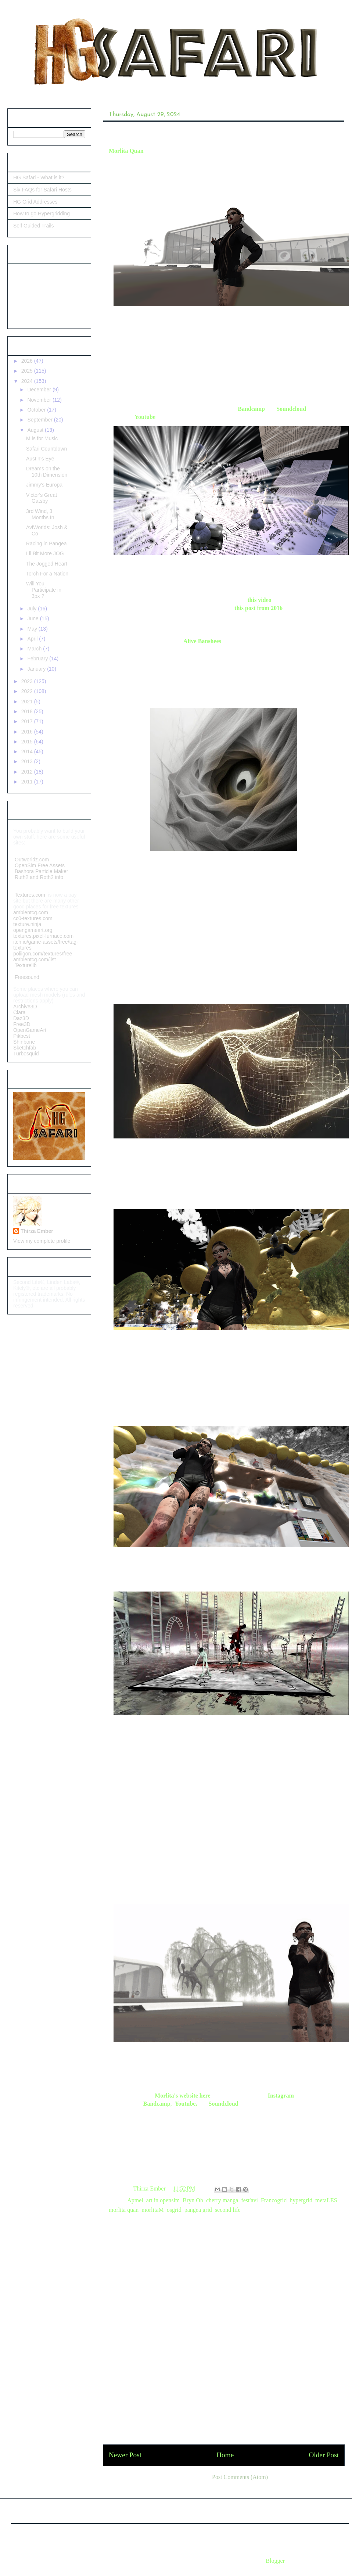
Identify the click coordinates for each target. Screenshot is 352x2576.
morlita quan (124, 2210)
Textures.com (30, 895)
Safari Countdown (46, 449)
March (35, 649)
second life (228, 2210)
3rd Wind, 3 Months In (40, 514)
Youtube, (186, 2103)
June (33, 618)
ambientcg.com (30, 912)
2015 (27, 742)
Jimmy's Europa (44, 485)
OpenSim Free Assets (39, 865)
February (38, 658)
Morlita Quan (126, 151)
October (37, 410)
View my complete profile (41, 1241)
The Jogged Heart (46, 564)
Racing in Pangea (46, 543)
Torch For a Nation (47, 574)
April (33, 639)
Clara (19, 1012)
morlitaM (152, 2210)
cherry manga (222, 2200)
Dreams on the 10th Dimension (46, 472)
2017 (27, 721)
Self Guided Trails (33, 226)
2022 (27, 691)
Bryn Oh (193, 2200)
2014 (27, 751)
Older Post (324, 2455)
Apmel (135, 2200)
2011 (27, 782)
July (32, 608)
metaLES (326, 2200)
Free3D (21, 1024)
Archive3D (25, 1006)
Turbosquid (26, 1053)
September (40, 420)
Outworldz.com (32, 859)
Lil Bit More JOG (45, 553)
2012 (27, 772)
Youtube (144, 417)
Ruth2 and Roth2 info (39, 877)
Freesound (26, 977)
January (37, 669)
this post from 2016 (258, 608)
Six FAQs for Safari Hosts (42, 190)
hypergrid (301, 2200)
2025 (27, 371)
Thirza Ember (37, 1231)
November (39, 400)
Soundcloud (291, 409)
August (35, 430)
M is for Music (42, 438)
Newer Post (125, 2455)
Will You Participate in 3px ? (43, 590)
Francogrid (274, 2200)
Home (225, 2455)
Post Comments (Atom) (240, 2477)
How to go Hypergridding (41, 213)
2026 (27, 361)
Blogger (275, 2561)
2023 (27, 681)
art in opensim (163, 2200)
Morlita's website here (183, 2095)
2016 (27, 732)
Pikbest (22, 1036)
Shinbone (24, 1042)
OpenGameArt (29, 1030)
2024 (27, 381)
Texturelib (25, 965)
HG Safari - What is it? (38, 177)
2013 (27, 761)
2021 (27, 701)
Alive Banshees (202, 641)
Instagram (281, 2095)
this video (259, 600)
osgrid (174, 2210)
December (39, 389)
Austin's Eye (40, 459)
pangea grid (198, 2210)
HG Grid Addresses (35, 202)
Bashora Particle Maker (42, 871)
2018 (27, 711)
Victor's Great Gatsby (41, 498)
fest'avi (249, 2200)
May (32, 629)
